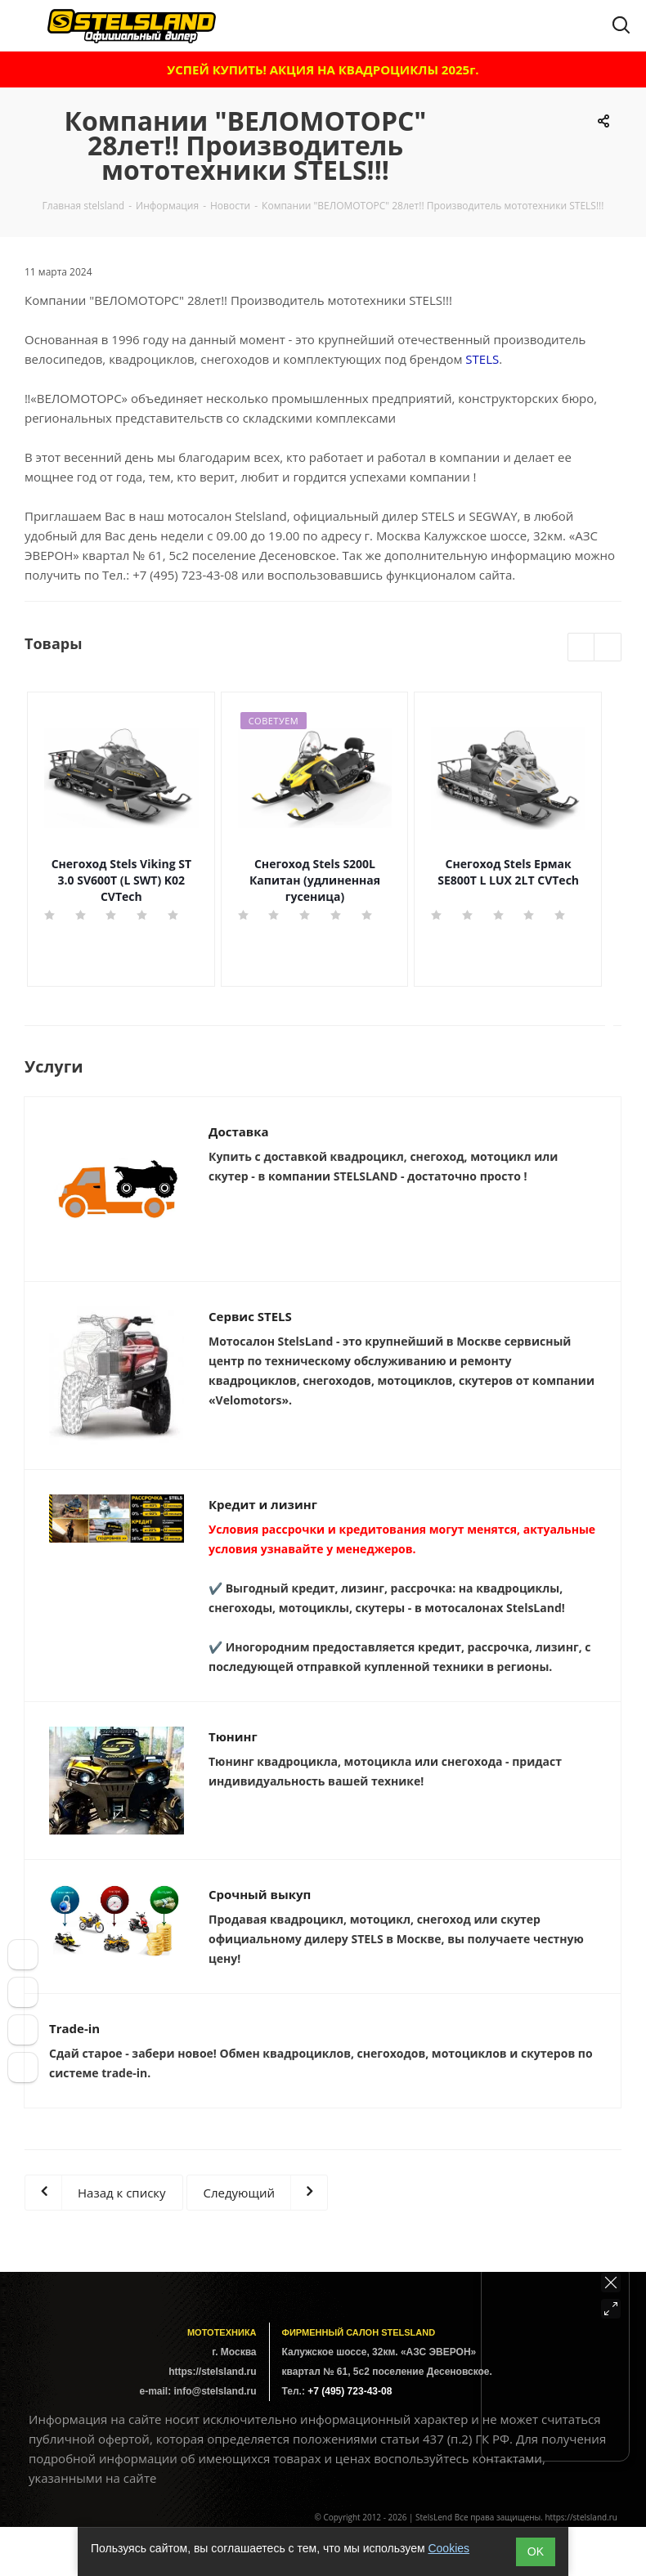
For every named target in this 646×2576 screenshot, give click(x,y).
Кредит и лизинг (263, 1504)
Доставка (239, 1131)
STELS (482, 359)
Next (607, 648)
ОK (535, 2551)
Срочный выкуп (260, 1894)
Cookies (448, 2548)
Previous (581, 648)
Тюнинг (233, 1736)
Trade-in (74, 2028)
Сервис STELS (250, 1316)
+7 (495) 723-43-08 (185, 575)
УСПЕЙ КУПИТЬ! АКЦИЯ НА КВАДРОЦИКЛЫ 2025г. (322, 69)
